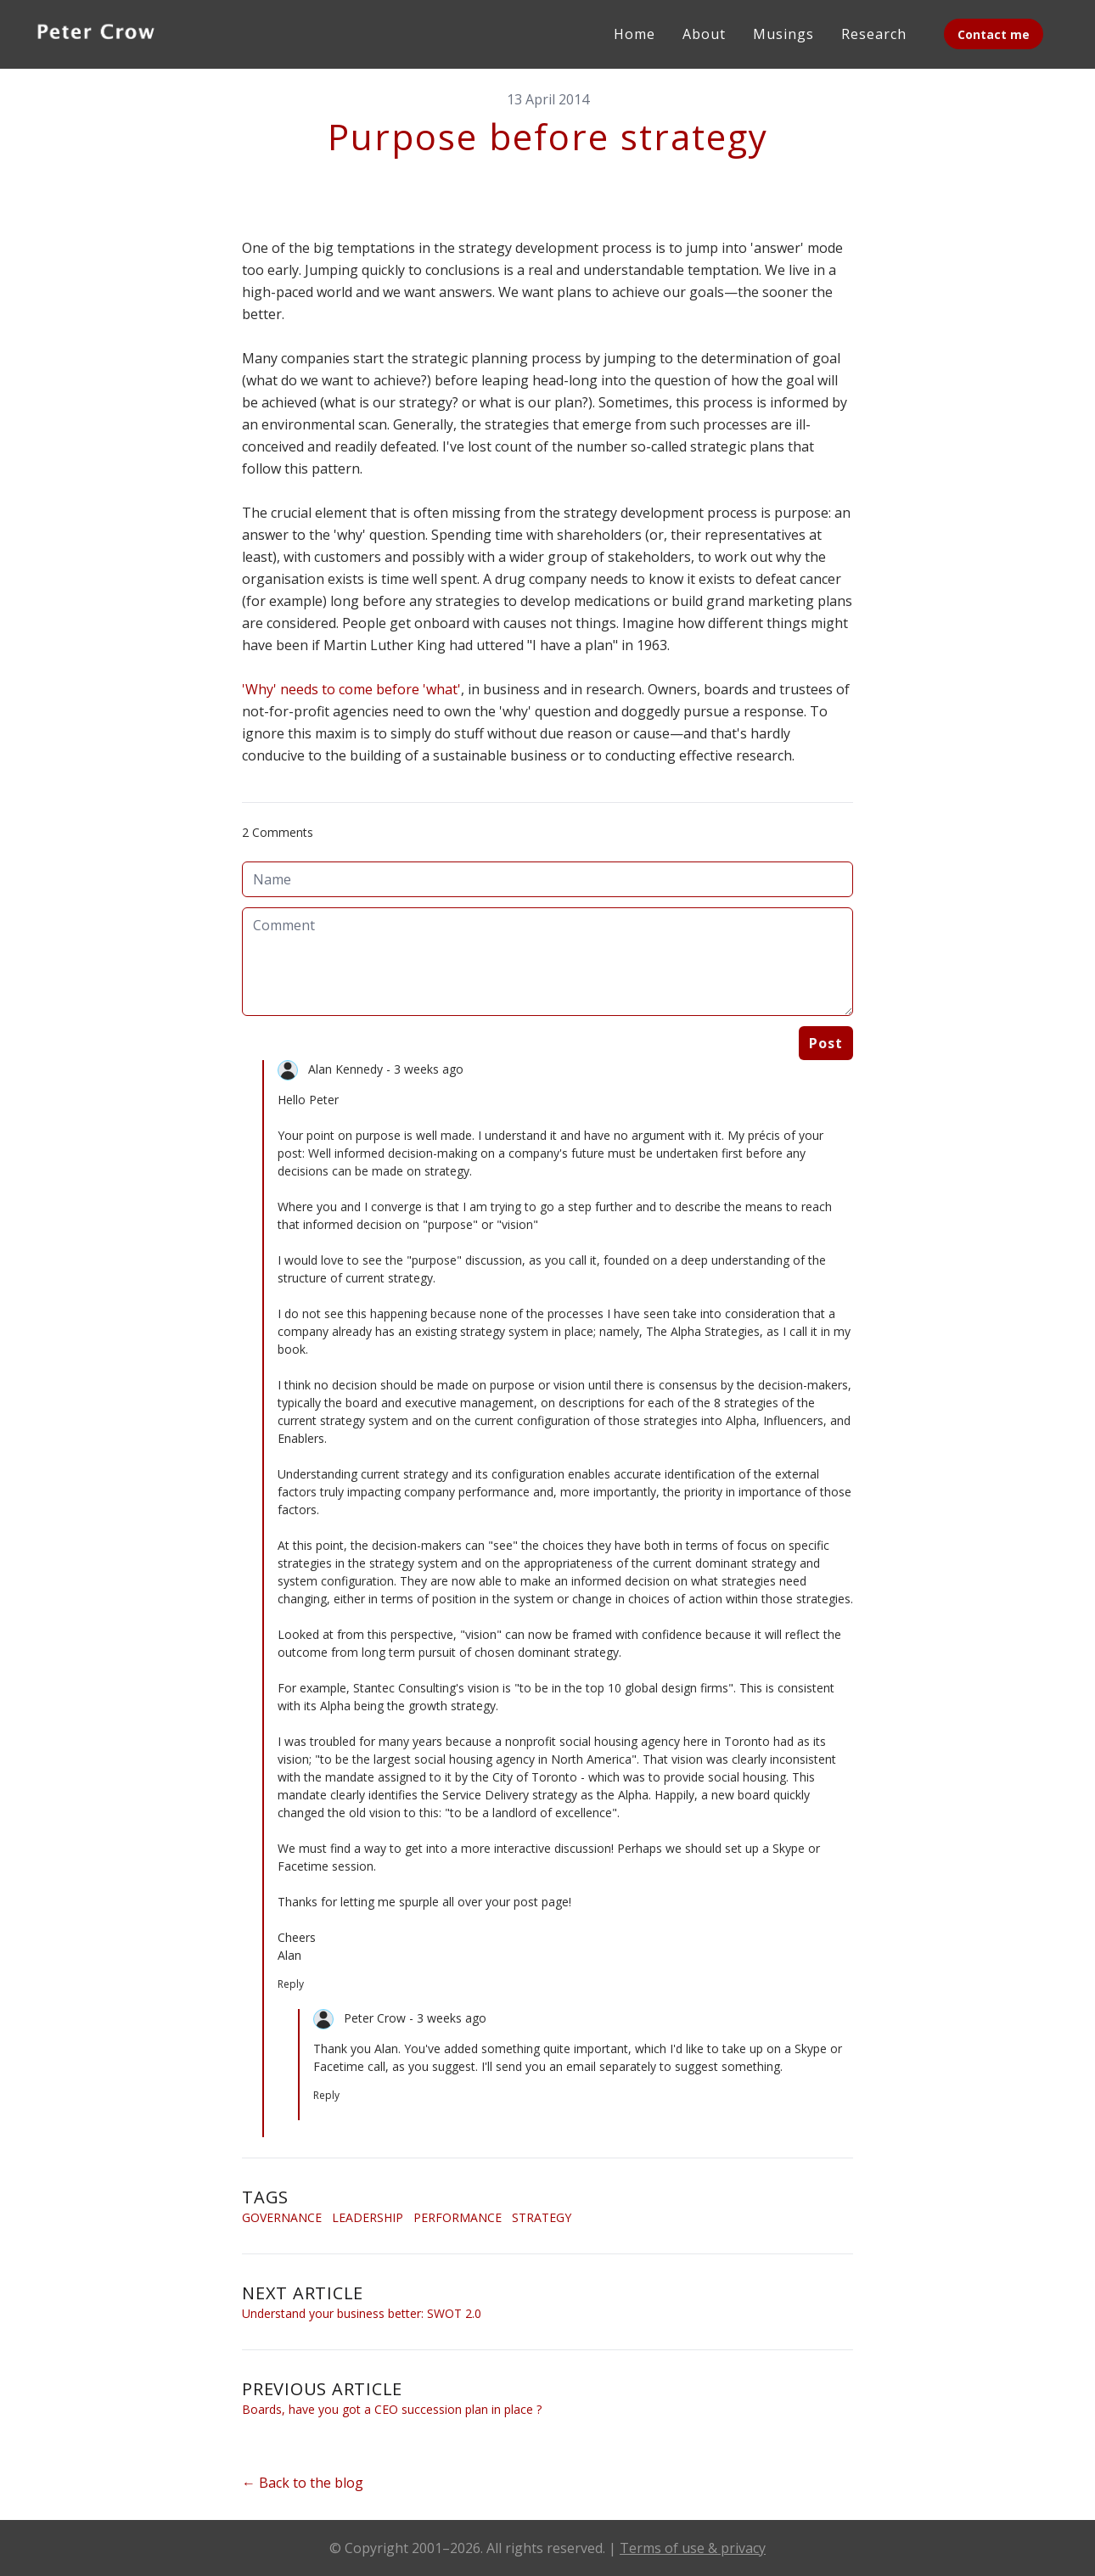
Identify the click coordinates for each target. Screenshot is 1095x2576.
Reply (291, 1984)
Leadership (367, 2217)
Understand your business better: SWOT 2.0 (361, 2313)
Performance (457, 2217)
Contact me (993, 34)
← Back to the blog (302, 2482)
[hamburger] (187, 30)
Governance (282, 2217)
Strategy (541, 2217)
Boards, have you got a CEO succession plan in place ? (392, 2409)
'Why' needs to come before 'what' (351, 689)
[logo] (96, 34)
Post (826, 1043)
